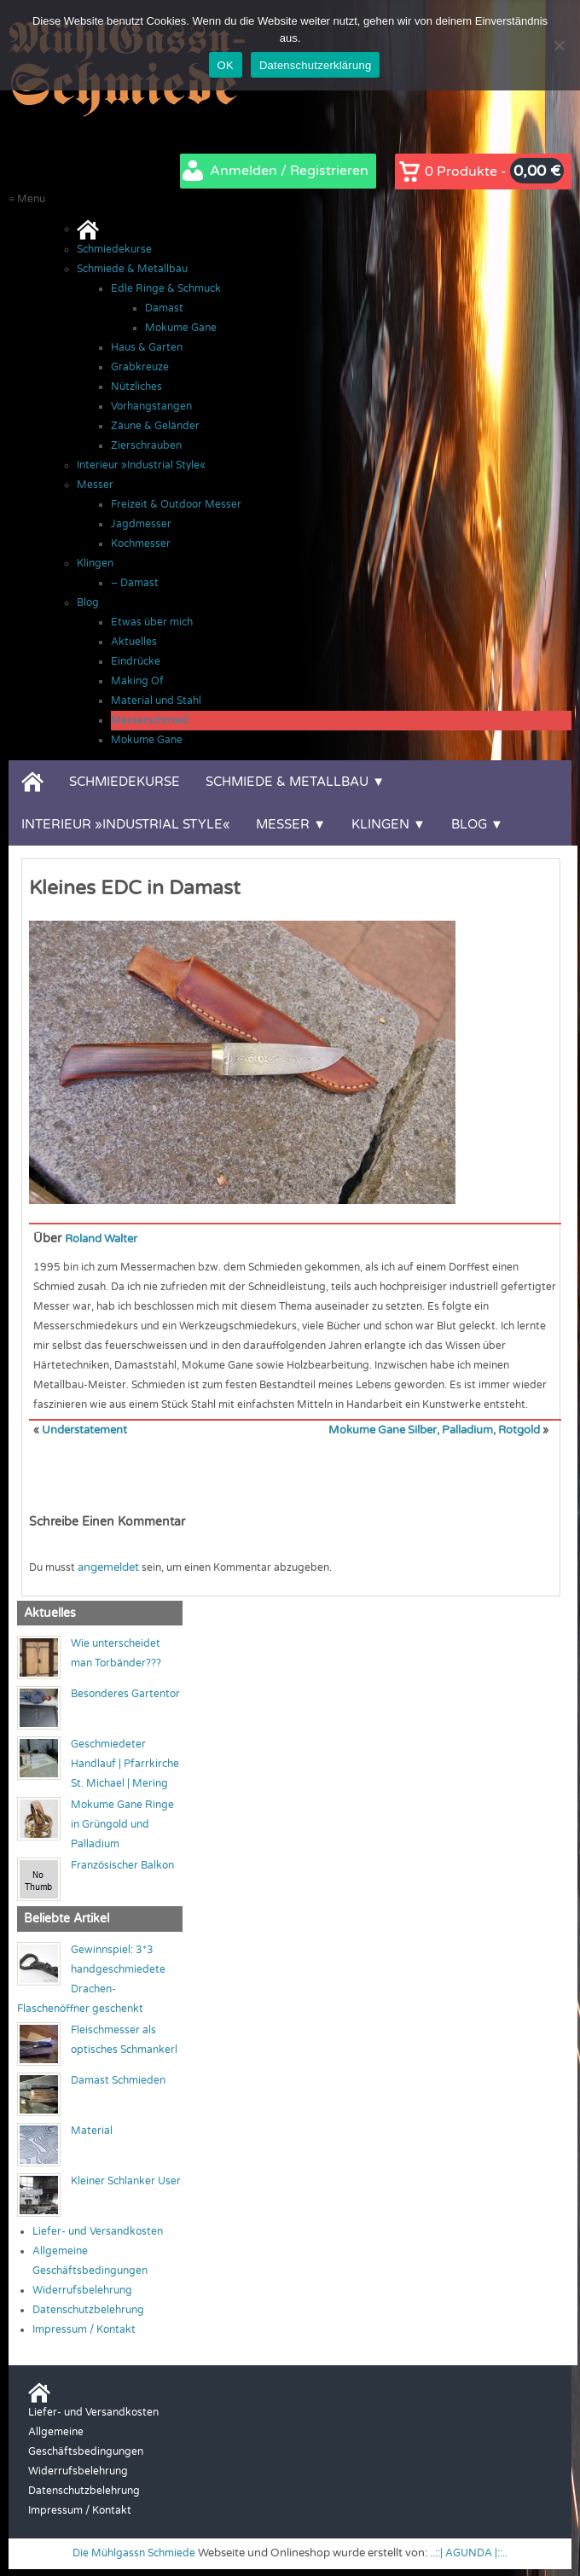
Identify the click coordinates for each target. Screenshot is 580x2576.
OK (226, 65)
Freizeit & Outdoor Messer (176, 504)
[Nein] (558, 45)
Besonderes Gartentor (125, 1693)
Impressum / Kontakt (84, 2328)
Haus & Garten (147, 347)
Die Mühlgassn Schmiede (132, 2552)
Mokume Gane (181, 328)
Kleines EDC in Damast (135, 888)
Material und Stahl (156, 701)
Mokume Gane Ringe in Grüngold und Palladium (122, 1823)
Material (92, 2129)
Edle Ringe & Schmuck (166, 288)
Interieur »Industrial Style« (141, 465)
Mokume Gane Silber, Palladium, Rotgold (439, 1429)
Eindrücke (135, 661)
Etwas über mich (152, 622)
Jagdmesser (141, 524)
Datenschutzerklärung (315, 65)
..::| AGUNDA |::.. (472, 2552)
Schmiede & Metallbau (132, 269)
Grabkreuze (140, 367)
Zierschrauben (146, 445)
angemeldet (107, 1566)
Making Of (137, 681)
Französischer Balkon (122, 1864)
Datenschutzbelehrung (88, 2308)
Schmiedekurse (114, 249)
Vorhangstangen (151, 406)
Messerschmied (149, 720)
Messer (95, 485)
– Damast (135, 583)
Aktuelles (134, 642)
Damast (164, 308)
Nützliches (136, 387)
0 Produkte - (494, 170)
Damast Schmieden (118, 2079)
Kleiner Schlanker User (126, 2179)
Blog (88, 602)
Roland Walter (105, 1238)
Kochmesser (141, 544)
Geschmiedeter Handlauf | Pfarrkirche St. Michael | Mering (125, 1762)
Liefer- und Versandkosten (97, 2230)
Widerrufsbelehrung (82, 2288)
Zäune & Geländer (155, 426)
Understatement (83, 1429)
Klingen (95, 563)
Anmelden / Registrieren (289, 170)
